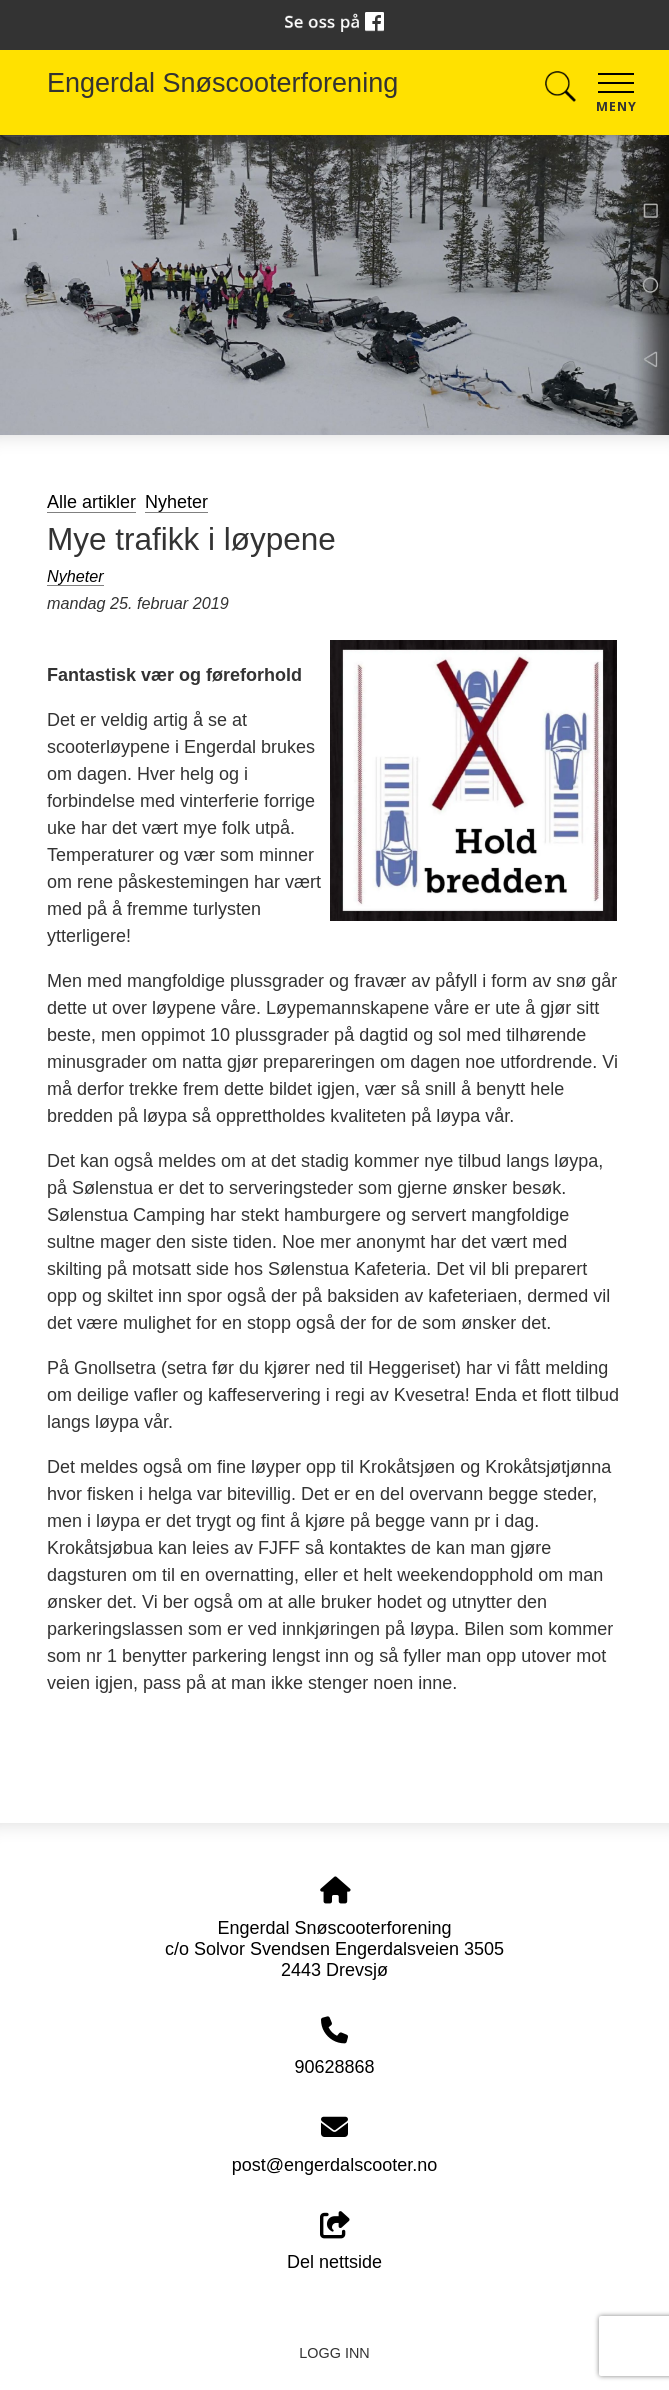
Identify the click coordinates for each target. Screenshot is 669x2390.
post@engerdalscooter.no (334, 2165)
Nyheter (176, 502)
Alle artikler (91, 502)
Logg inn (334, 2353)
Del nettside (334, 2242)
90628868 (334, 2067)
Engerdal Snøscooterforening (222, 83)
